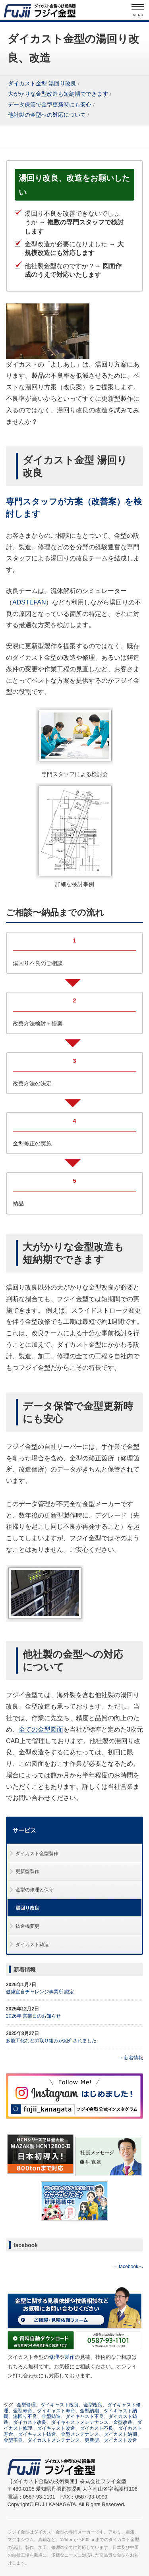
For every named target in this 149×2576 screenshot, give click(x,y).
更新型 (92, 2440)
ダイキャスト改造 (56, 2428)
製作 (69, 2357)
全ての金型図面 (41, 1729)
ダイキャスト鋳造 (37, 2434)
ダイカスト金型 (49, 2532)
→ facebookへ (128, 2266)
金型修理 (26, 2405)
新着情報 (25, 1969)
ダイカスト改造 (120, 2440)
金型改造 (122, 2422)
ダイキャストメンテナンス (79, 2422)
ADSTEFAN (29, 602)
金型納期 (89, 2411)
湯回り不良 (25, 2416)
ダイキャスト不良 (85, 2416)
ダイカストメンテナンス (53, 2440)
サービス (24, 1830)
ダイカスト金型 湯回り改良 (42, 84)
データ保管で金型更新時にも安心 (49, 105)
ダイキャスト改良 (60, 2405)
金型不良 (13, 2440)
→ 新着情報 (130, 2057)
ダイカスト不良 (96, 2428)
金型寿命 (22, 2411)
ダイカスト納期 (120, 2434)
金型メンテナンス (80, 2434)
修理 (54, 2357)
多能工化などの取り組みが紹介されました (51, 2040)
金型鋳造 (51, 2416)
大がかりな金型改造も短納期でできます (58, 94)
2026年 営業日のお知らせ (33, 2016)
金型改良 (93, 2405)
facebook (26, 2245)
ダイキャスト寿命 (56, 2411)
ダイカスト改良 (29, 2422)
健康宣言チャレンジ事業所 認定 (40, 1992)
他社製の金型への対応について (47, 115)
